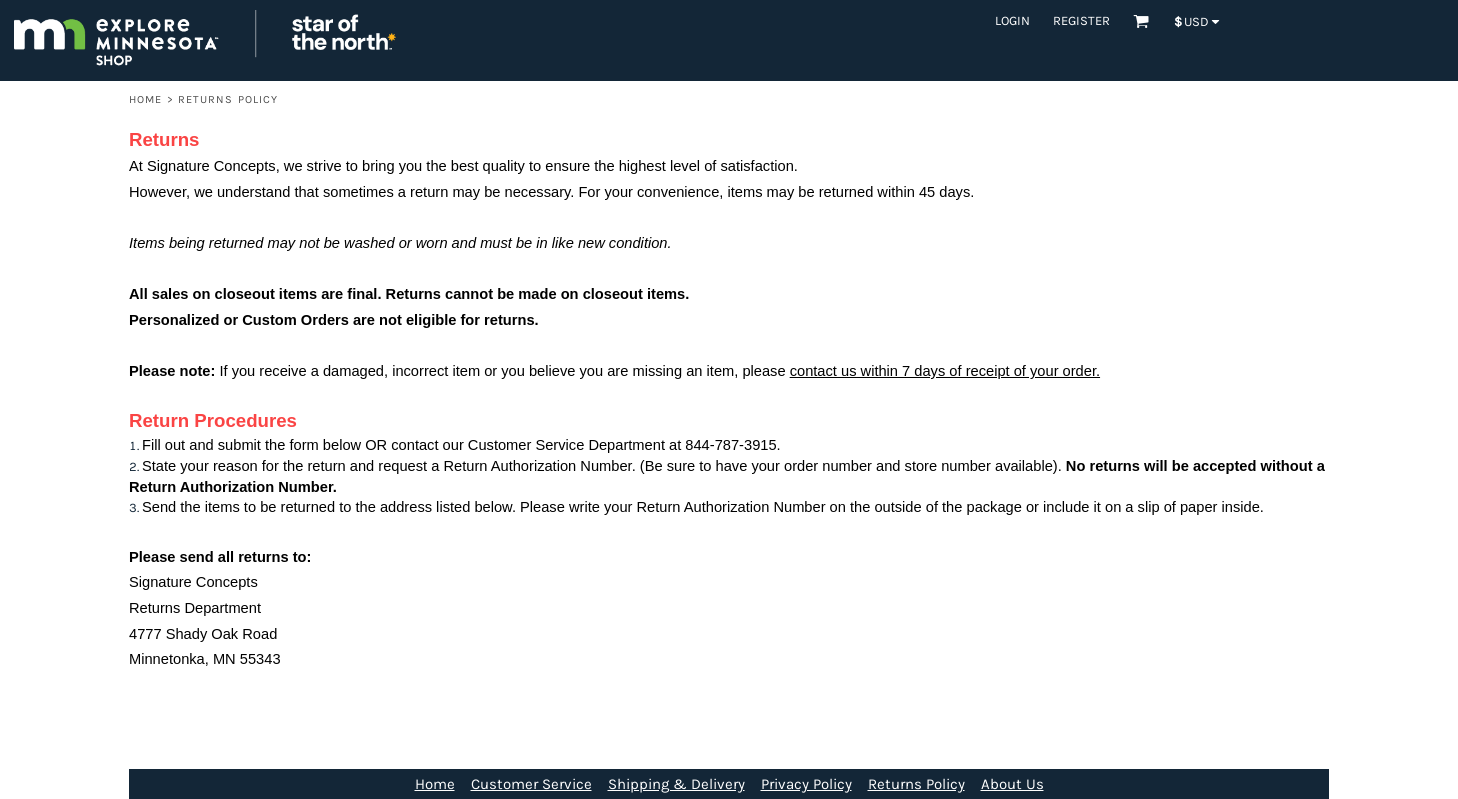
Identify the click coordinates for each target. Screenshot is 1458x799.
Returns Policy (916, 784)
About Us (1012, 784)
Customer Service (531, 784)
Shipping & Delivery (676, 784)
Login (1012, 20)
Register (1081, 20)
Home (145, 99)
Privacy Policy (806, 784)
